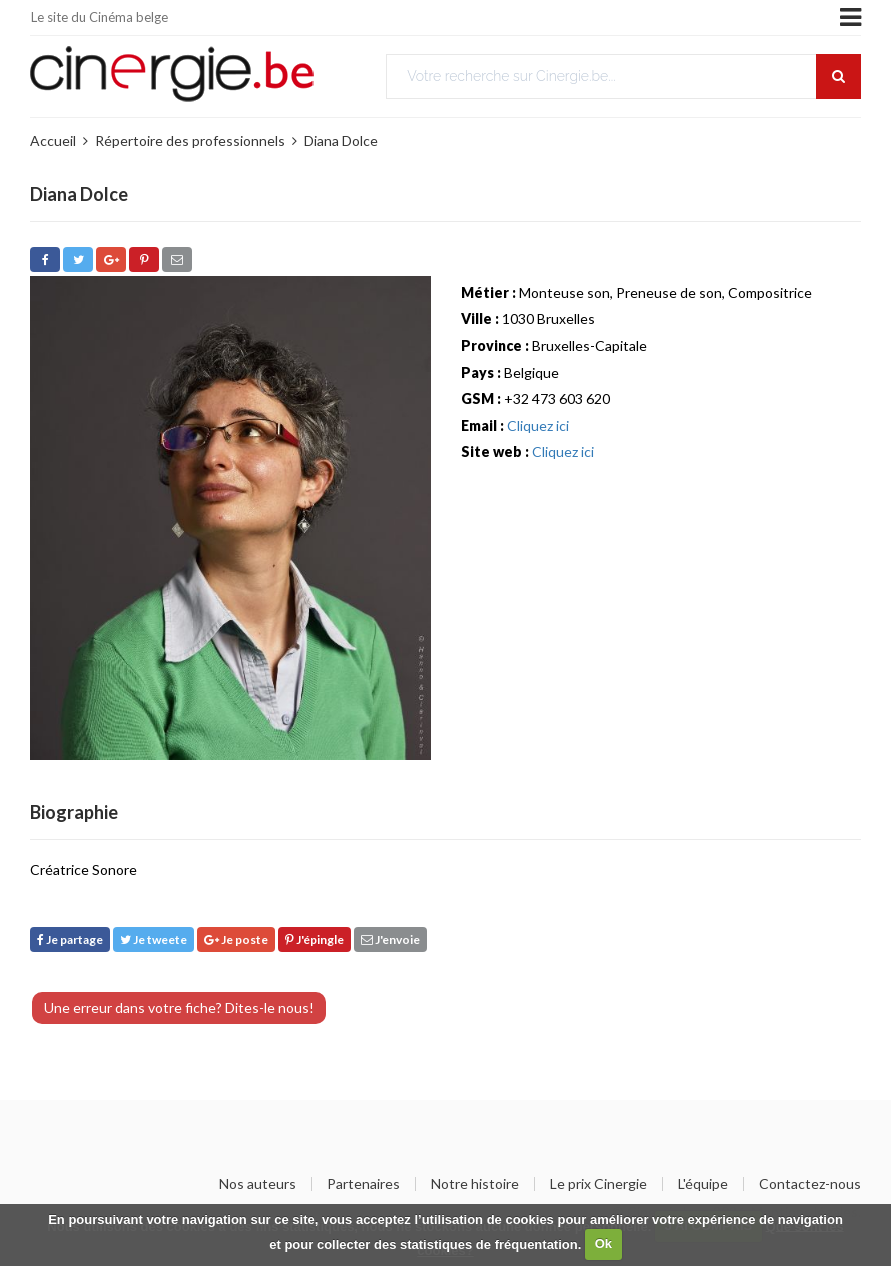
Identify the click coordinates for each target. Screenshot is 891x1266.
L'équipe (703, 1184)
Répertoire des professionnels (190, 140)
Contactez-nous (810, 1184)
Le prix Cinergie (598, 1184)
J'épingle (314, 939)
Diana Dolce (341, 140)
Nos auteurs (257, 1184)
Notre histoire (475, 1184)
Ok (603, 1243)
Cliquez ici (538, 425)
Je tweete (153, 939)
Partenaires (363, 1184)
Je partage (70, 939)
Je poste (236, 939)
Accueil (53, 140)
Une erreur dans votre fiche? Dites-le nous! (179, 1007)
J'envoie (390, 939)
